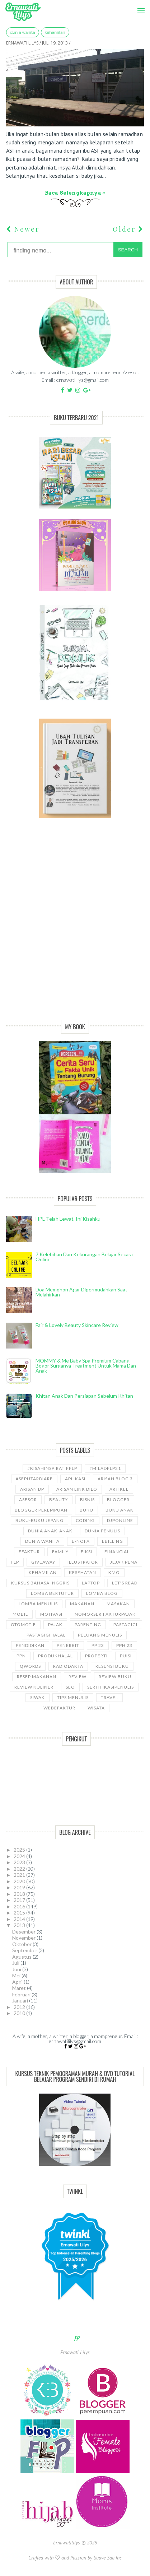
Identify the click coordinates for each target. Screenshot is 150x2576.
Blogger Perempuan (41, 1510)
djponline (120, 1520)
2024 (20, 1856)
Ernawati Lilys (75, 2352)
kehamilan (55, 32)
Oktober (22, 1944)
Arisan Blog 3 (115, 1478)
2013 (20, 1925)
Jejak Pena (123, 1562)
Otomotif (23, 1624)
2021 (20, 1875)
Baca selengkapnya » (75, 193)
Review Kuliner (33, 1687)
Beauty (58, 1499)
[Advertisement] (75, 927)
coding (85, 1520)
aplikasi (75, 1478)
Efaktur (29, 1551)
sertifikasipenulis (110, 1687)
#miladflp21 (105, 1468)
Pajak (55, 1624)
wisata (96, 1708)
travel (109, 1697)
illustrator (82, 1562)
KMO (114, 1572)
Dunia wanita (22, 32)
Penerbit (68, 1645)
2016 (20, 1906)
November (24, 1938)
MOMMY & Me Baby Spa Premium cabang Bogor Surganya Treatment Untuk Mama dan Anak (86, 1365)
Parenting (88, 1624)
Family (60, 1551)
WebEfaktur (59, 1708)
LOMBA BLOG (102, 1593)
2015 (20, 1912)
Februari (22, 1994)
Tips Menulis (73, 1697)
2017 (20, 1900)
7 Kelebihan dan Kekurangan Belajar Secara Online (84, 1256)
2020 (20, 1881)
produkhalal (55, 1655)
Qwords (30, 1666)
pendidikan (30, 1645)
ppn (21, 1655)
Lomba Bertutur (52, 1593)
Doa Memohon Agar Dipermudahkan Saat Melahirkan (81, 1292)
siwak (37, 1697)
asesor (28, 1499)
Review (77, 1676)
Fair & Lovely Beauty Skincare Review (77, 1325)
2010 (20, 2013)
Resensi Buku (112, 1666)
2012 (20, 2007)
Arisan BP (32, 1489)
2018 (20, 1894)
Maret (19, 1988)
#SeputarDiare (34, 1478)
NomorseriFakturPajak (105, 1614)
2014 (20, 1919)
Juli (16, 1963)
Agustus (22, 1957)
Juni (17, 1969)
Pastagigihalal (46, 1635)
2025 (20, 1850)
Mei (17, 1975)
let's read (124, 1583)
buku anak (119, 1510)
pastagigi (125, 1624)
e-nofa (81, 1541)
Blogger (118, 1499)
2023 (20, 1862)
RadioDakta (68, 1666)
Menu (138, 5)
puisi (126, 1655)
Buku (86, 1510)
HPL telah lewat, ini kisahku (68, 1219)
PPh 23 (124, 1645)
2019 (20, 1887)
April (18, 1982)
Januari (20, 2000)
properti (96, 1655)
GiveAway (43, 1562)
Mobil (20, 1614)
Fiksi (86, 1551)
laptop (91, 1583)
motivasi (51, 1614)
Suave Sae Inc (108, 2557)
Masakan (118, 1603)
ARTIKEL (118, 1489)
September (25, 1950)
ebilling (112, 1541)
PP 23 (98, 1645)
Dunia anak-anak (50, 1530)
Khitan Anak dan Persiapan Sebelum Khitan (84, 1396)
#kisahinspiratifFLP (52, 1468)
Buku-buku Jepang (39, 1520)
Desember (24, 1931)
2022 (20, 1869)
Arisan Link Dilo (76, 1489)
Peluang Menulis (100, 1635)
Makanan (82, 1603)
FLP (15, 1562)
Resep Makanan (36, 1676)
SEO (70, 1687)
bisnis (87, 1499)
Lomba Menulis (38, 1603)
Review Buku (115, 1676)
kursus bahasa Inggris (40, 1583)
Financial (117, 1551)
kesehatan (82, 1572)
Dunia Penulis (102, 1530)
